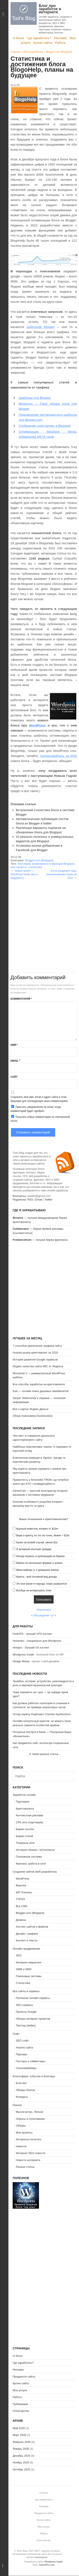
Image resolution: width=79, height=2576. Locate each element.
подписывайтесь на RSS (58, 756)
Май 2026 (19, 2428)
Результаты (43, 1609)
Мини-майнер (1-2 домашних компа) (37, 1569)
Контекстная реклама (29, 1815)
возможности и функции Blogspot (53, 863)
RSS (30, 1199)
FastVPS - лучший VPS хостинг (32, 1633)
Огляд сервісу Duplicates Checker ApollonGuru (42, 1714)
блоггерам (24, 863)
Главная (15, 51)
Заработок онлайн (24, 1794)
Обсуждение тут (43, 1615)
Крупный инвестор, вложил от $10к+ (37, 1528)
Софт (16, 2033)
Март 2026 (19, 2435)
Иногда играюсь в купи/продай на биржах (40, 1556)
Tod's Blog (24, 13)
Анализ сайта (24, 2047)
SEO (18, 1955)
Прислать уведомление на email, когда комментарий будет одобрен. (36, 1108)
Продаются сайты (24, 2376)
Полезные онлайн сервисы (33, 1998)
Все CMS (21, 1906)
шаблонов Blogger (41, 327)
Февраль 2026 (22, 2442)
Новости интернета (28, 2160)
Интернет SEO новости (30, 2153)
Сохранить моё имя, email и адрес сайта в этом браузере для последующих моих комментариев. (39, 1099)
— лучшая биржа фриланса (40, 1239)
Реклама (60, 38)
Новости (21, 2146)
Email (15, 1060)
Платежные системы (29, 1856)
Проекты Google (26, 2011)
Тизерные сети (25, 1842)
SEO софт (22, 2040)
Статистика (23, 1983)
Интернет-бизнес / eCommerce (35, 1849)
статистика (35, 867)
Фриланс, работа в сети (31, 1863)
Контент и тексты (26, 1940)
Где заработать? (39, 38)
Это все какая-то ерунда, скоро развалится (41, 1583)
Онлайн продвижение (26, 1948)
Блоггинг (21, 2083)
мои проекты (19, 867)
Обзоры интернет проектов (33, 2018)
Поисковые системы (29, 1976)
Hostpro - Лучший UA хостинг (31, 1647)
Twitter (48, 1199)
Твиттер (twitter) (26, 2025)
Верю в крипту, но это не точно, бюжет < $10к (43, 1535)
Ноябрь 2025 (21, 2462)
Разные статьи (25, 2166)
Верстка (21, 1885)
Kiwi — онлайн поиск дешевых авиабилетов (40, 1391)
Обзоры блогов (25, 2090)
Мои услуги (20, 2390)
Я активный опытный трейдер (33, 1549)
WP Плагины (24, 1892)
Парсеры (21, 2054)
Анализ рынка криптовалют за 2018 (35, 1352)
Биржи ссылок (25, 1829)
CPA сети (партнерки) (29, 1822)
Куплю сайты (42, 42)
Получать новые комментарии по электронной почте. (40, 1118)
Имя (14, 1044)
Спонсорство (21, 2410)
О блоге (18, 38)
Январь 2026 (21, 2448)
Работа (60, 42)
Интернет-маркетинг (29, 1962)
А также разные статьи (43, 1754)
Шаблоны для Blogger (35, 398)
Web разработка (33, 51)
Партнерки (22, 1801)
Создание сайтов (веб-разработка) (35, 1871)
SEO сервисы (24, 2005)
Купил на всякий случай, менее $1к (37, 1542)
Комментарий (21, 998)
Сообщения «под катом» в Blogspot (45, 425)
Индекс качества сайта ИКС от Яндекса (38, 1366)
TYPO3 (20, 1899)
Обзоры (21, 2125)
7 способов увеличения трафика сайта (37, 1345)
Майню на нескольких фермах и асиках (39, 1563)
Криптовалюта (25, 1808)
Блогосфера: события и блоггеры (34, 2076)
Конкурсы (22, 2096)
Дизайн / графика (27, 1933)
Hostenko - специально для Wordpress (37, 1640)
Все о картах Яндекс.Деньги (30, 1409)
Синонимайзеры (26, 2068)
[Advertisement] (39, 919)
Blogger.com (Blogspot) (59, 51)
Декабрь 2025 (21, 2455)
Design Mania (21, 1661)
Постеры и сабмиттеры (30, 2061)
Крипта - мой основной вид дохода (36, 1576)
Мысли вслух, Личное (29, 2111)
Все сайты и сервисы (26, 1991)
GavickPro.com (47, 2565)
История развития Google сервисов (35, 1359)
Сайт (14, 1076)
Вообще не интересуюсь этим (33, 1590)
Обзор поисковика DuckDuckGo (33, 1415)
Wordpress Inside (23, 1654)
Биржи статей (24, 1836)
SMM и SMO (23, 1969)
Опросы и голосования (30, 2118)
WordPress (37, 725)
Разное (17, 2105)
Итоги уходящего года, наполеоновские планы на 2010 (61, 874)
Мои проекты (24, 2132)
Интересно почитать (29, 2139)
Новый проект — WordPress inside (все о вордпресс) (24, 874)
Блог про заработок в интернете (50, 9)
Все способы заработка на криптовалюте (39, 1384)
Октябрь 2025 (21, 2469)
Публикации (20, 2404)
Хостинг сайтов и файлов (32, 1926)
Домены (21, 1919)
